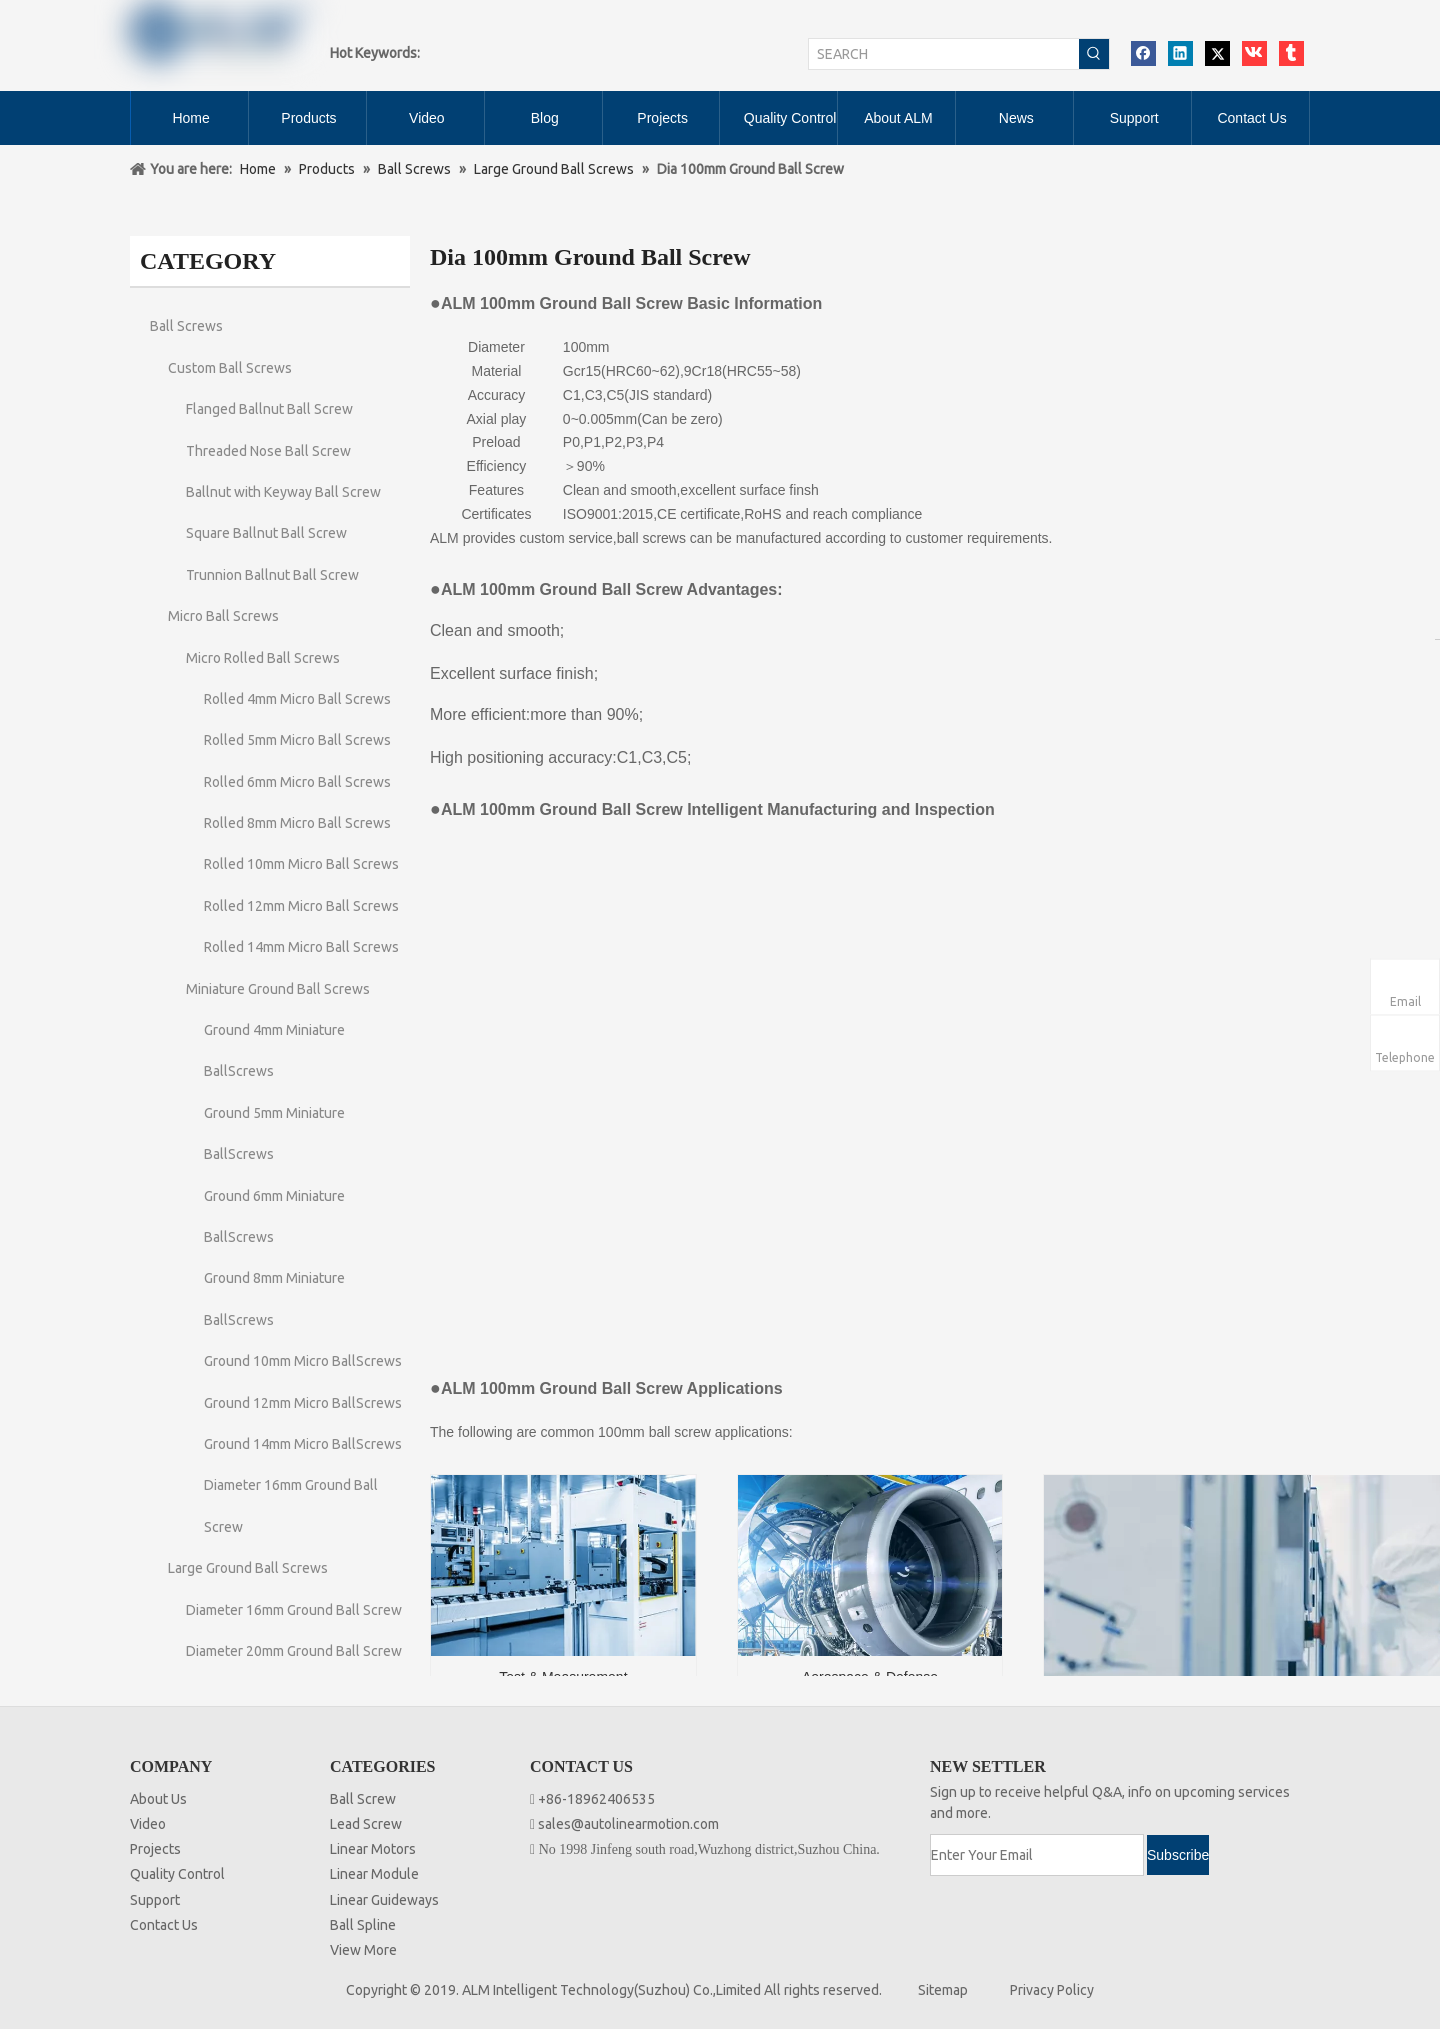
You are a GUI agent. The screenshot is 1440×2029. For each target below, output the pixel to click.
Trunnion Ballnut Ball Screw (272, 575)
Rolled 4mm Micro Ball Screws (297, 699)
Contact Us (164, 1925)
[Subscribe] (1178, 1855)
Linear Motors (373, 1849)
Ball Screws (186, 326)
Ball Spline (363, 1925)
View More (363, 1950)
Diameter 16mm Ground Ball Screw (294, 1610)
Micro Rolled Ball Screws (263, 658)
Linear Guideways (384, 1900)
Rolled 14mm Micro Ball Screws (301, 947)
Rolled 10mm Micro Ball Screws (301, 864)
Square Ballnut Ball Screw (266, 533)
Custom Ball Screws (230, 368)
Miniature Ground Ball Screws (278, 989)
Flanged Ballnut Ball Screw (269, 409)
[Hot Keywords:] (1094, 54)
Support (155, 1900)
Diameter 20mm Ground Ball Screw (294, 1651)
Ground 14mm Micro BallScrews (303, 1444)
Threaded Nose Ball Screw (268, 451)
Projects (155, 1849)
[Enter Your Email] (1037, 1855)
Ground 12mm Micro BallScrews (303, 1403)
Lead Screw (366, 1824)
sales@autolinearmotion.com (628, 1824)
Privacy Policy (1052, 1990)
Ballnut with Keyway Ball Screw (283, 492)
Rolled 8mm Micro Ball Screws (297, 823)
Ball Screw (363, 1799)
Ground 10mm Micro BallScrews (303, 1361)
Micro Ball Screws (223, 616)
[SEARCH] (944, 54)
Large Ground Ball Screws (248, 1568)
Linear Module (374, 1874)
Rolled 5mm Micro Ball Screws (297, 740)
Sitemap (943, 1990)
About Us (158, 1799)
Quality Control (177, 1874)
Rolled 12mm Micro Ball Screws (301, 906)
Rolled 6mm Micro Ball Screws (297, 782)
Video (148, 1824)
